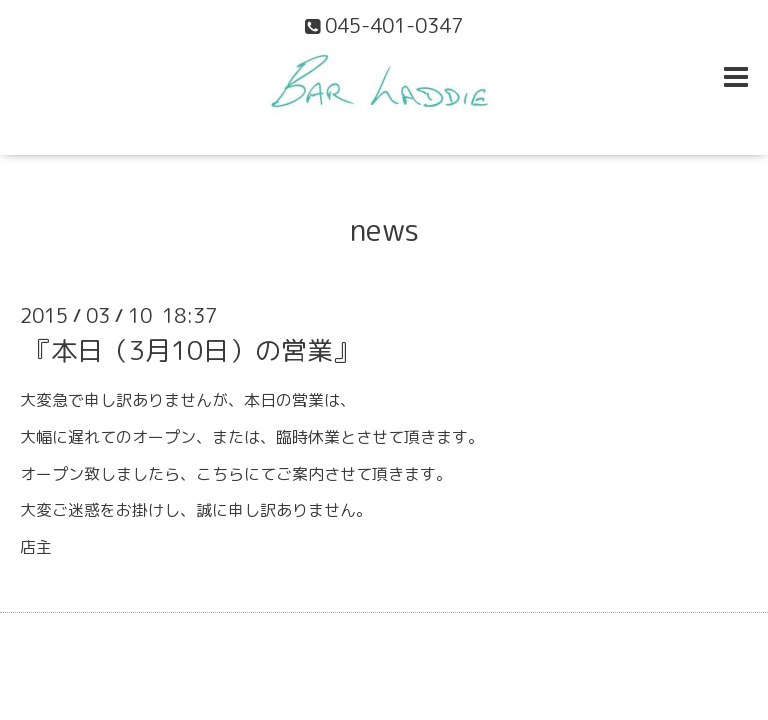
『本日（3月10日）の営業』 (192, 350)
